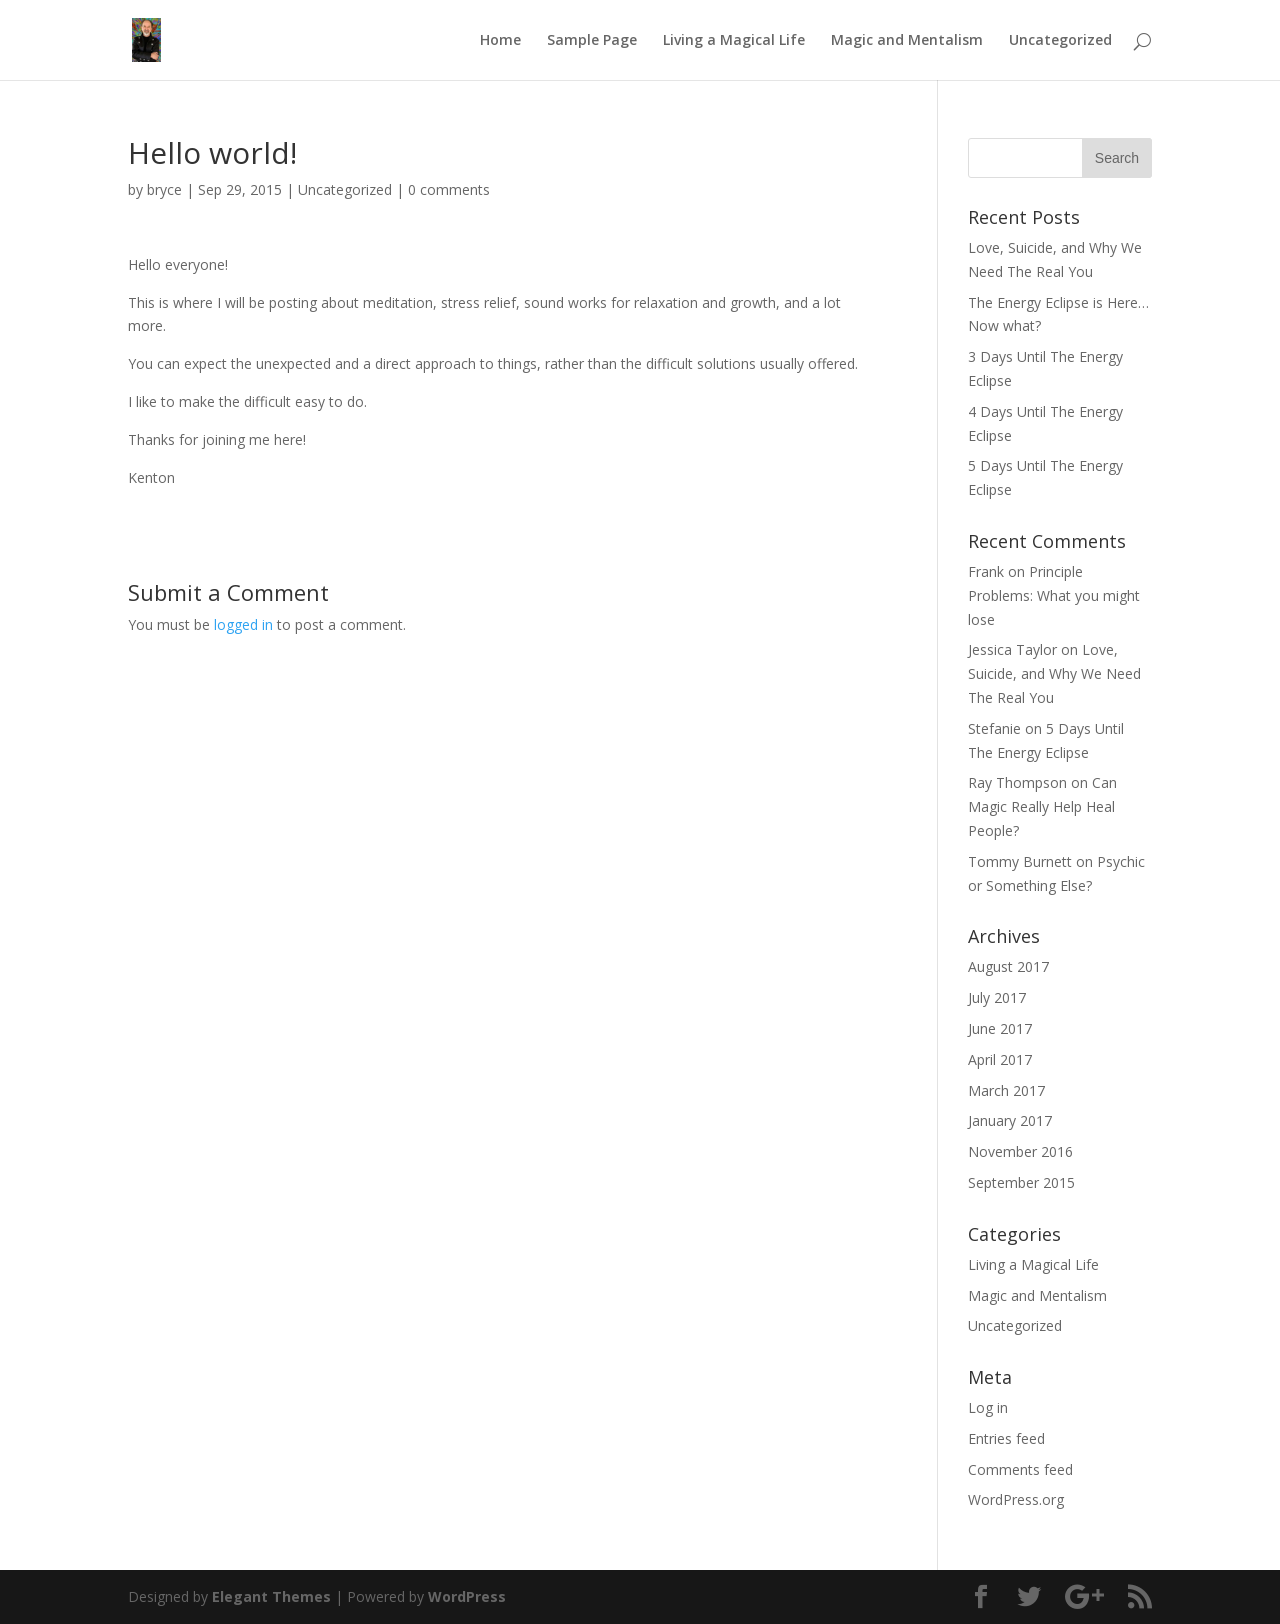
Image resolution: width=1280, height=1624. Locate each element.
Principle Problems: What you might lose (1054, 595)
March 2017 (1006, 1090)
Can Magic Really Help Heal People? (1042, 806)
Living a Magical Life (734, 41)
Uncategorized (1060, 41)
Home (500, 41)
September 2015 (1021, 1182)
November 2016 (1020, 1151)
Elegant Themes (271, 1596)
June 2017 (1000, 1028)
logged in (243, 624)
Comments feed (1020, 1469)
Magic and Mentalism (907, 41)
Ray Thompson (1017, 782)
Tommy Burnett (1020, 861)
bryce (164, 189)
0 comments (449, 189)
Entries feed (1006, 1438)
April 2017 (1000, 1059)
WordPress (467, 1596)
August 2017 (1008, 966)
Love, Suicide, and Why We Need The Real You (1054, 673)
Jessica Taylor (1012, 649)
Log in (988, 1407)
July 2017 (997, 997)
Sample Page (592, 41)
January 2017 (1010, 1120)
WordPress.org (1016, 1499)
